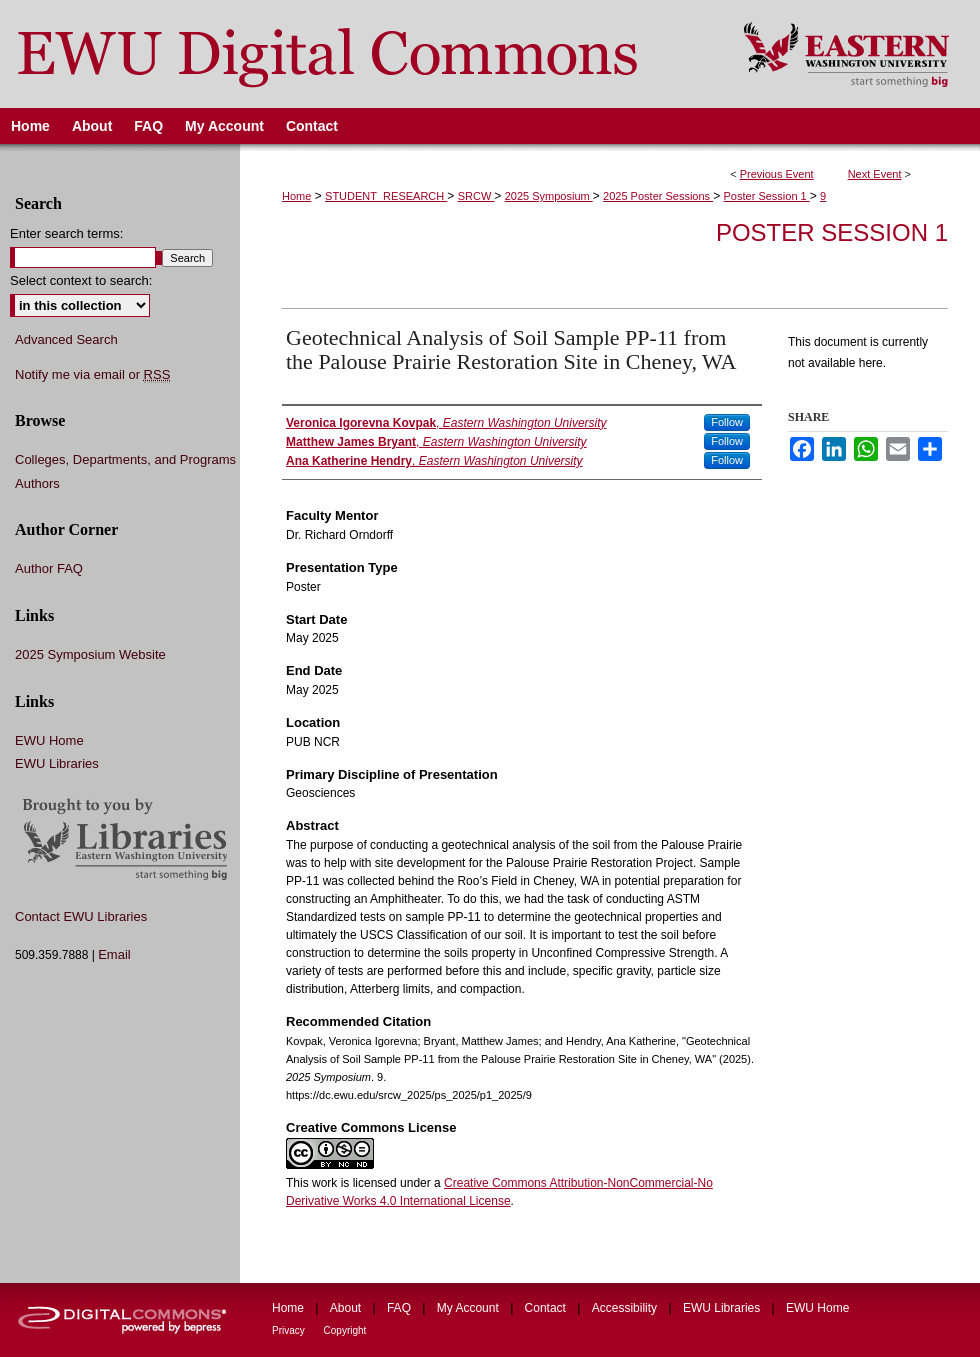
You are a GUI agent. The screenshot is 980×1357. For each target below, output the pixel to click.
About (347, 1308)
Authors (37, 483)
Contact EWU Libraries (81, 916)
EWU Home (49, 740)
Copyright (345, 1330)
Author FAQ (49, 568)
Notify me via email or (92, 375)
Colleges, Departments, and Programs (125, 459)
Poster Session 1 (767, 196)
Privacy (290, 1330)
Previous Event (777, 174)
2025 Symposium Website (90, 654)
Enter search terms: (66, 233)
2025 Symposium (549, 196)
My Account (469, 1308)
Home (296, 196)
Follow (727, 422)
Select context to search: (81, 280)
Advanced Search (66, 339)
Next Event (875, 174)
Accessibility (626, 1308)
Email (114, 954)
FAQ (400, 1308)
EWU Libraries (57, 763)
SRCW (476, 196)
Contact (547, 1308)
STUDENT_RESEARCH (386, 196)
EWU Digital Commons (358, 54)
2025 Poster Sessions (658, 196)
